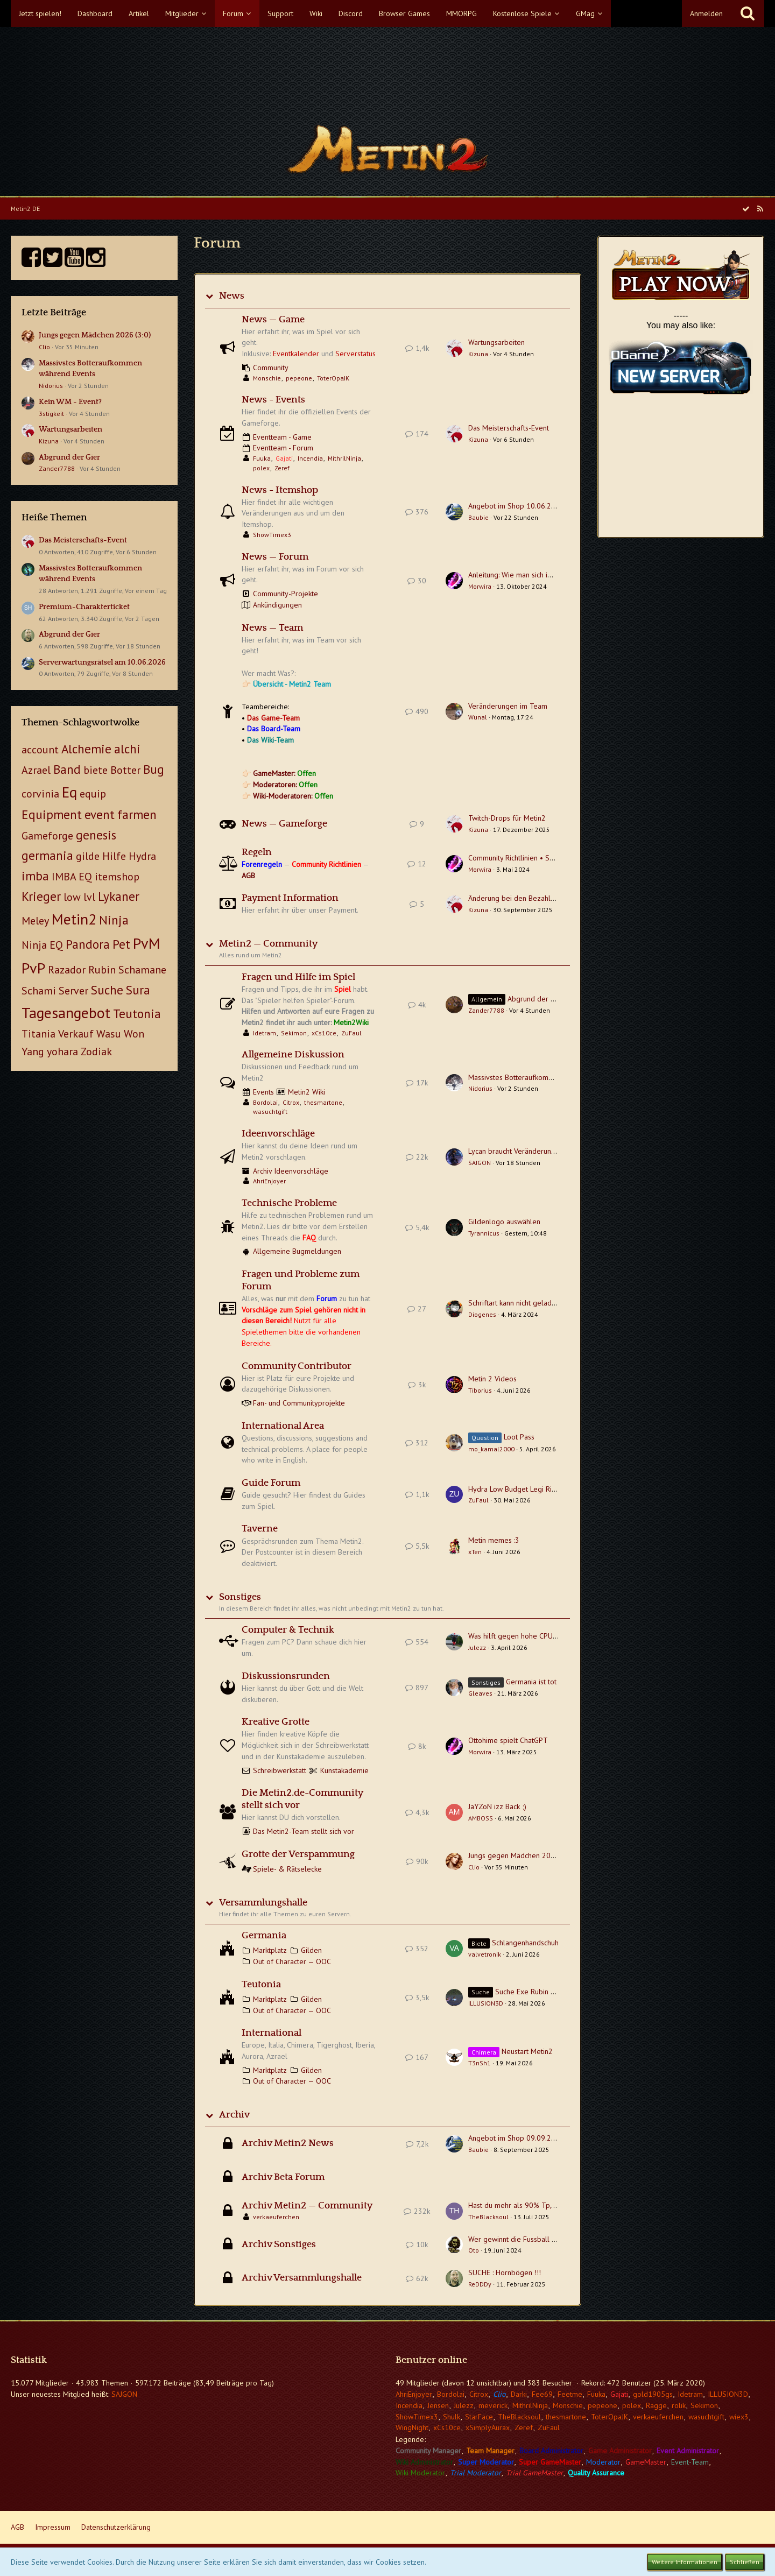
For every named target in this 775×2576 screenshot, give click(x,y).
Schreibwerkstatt (279, 1770)
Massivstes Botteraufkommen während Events (542, 1077)
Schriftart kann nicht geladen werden (527, 1303)
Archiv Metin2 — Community (307, 2205)
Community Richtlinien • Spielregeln (525, 858)
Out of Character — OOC (292, 1961)
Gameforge (47, 836)
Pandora (88, 944)
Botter (125, 770)
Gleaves (480, 1693)
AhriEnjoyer (269, 1181)
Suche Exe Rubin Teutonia (536, 1991)
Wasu (108, 1034)
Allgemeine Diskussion (293, 1054)
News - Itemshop (280, 490)
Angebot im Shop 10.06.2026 (516, 506)
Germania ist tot (531, 1681)
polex (261, 468)
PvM (146, 943)
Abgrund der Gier (69, 457)
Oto (473, 2250)
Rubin (102, 970)
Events (263, 1092)
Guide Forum (271, 1483)
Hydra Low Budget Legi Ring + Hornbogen (536, 1489)
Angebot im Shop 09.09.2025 (516, 2138)
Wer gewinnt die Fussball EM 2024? (526, 2239)
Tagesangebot (66, 1012)
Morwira (479, 586)
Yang (33, 1051)
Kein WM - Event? (70, 402)
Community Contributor (296, 1366)
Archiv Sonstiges (279, 2244)
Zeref (282, 468)
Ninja (114, 920)
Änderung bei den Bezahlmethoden (525, 898)
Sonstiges (240, 1597)
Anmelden (706, 13)
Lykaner (118, 896)
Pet (121, 944)
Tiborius (480, 1390)
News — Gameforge (284, 823)
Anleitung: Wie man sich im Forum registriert (539, 575)
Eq (69, 792)
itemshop (117, 877)
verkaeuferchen (276, 2217)
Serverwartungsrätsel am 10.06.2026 (102, 662)
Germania (264, 1935)
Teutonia (137, 1013)
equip (93, 794)
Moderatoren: (285, 784)
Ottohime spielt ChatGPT (508, 1740)
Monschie (267, 378)
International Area (283, 1426)
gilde (88, 856)
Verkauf (76, 1034)
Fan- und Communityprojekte (299, 1403)
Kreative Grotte (275, 1722)
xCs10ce (324, 1033)
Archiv (234, 2114)
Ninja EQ (42, 945)
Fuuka (262, 458)
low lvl (79, 897)
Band (67, 769)
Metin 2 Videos (492, 1379)
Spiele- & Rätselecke (287, 1869)
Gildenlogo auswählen (504, 1221)
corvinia (40, 794)
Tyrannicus (483, 1233)
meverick (493, 2405)
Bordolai (265, 1102)
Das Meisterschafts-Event (83, 540)
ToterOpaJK (333, 378)
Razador (67, 970)
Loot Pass (519, 1437)
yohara (62, 1051)
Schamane (142, 970)
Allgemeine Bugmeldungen (297, 1251)
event (99, 814)
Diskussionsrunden (286, 1676)
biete (95, 770)
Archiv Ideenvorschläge (290, 1171)
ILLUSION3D (485, 2003)
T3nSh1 (479, 2063)
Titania (38, 1034)
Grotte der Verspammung (298, 1854)
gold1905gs (653, 2394)
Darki (519, 2394)
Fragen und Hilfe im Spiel (298, 977)
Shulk (451, 2417)
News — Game (273, 319)
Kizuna (49, 441)
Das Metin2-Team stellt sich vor (303, 1831)
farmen (137, 814)
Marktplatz (270, 1950)
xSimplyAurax (488, 2427)
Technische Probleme (289, 1203)
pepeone (299, 378)
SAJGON (479, 1163)
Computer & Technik (288, 1630)
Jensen (438, 2405)
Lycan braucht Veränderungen (515, 1151)
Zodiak (96, 1051)
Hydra (142, 856)
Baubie (478, 517)
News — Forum (275, 557)
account (40, 750)
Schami (39, 991)
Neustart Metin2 (527, 2051)
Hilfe (114, 856)
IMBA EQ (72, 877)
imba (35, 876)
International (271, 2033)
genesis (96, 835)
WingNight (412, 2427)
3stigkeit (51, 414)
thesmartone (323, 1102)
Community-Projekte (285, 593)
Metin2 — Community (268, 943)
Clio (44, 347)
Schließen (744, 2562)
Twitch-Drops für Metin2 (507, 818)
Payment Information (290, 898)
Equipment (52, 814)
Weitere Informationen (684, 2562)
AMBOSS (480, 1818)
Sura (138, 990)
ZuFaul (351, 1033)
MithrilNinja (344, 458)
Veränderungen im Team (507, 706)
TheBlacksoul (488, 2217)
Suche (107, 990)
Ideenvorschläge (278, 1133)
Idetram (264, 1033)
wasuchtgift (270, 1111)
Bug (153, 769)
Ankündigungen (277, 605)
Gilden (311, 1950)
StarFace (479, 2417)
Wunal (477, 717)
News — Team (272, 628)
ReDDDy (479, 2284)
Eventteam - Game (282, 437)
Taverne (260, 1528)
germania (47, 855)
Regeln (257, 852)
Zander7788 (57, 468)
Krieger (41, 896)
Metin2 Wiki (306, 1092)
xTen (475, 1552)
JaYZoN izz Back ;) (497, 1806)
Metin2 (74, 919)
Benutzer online (431, 2360)
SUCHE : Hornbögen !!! (504, 2272)
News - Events (273, 399)
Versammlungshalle (263, 1902)
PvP (33, 968)
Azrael (36, 770)
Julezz (477, 1647)
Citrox (291, 1102)
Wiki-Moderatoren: (293, 796)
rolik (679, 2405)
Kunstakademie (344, 1770)
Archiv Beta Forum (283, 2177)
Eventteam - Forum (283, 448)
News (231, 296)
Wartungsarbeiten (70, 429)
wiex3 (739, 2417)
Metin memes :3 (493, 1540)
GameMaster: (284, 773)
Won (134, 1034)
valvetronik (484, 1954)
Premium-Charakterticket (84, 607)
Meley (35, 921)
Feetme (570, 2394)
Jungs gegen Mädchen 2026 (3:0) (95, 335)
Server (73, 991)
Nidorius (51, 386)
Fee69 (542, 2394)
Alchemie (86, 749)
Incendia (310, 458)
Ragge (656, 2405)
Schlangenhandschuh (525, 1942)
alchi (127, 749)
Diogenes (482, 1314)
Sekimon (294, 1033)
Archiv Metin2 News (288, 2143)
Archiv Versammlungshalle (302, 2277)
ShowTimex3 (272, 535)
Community (270, 367)
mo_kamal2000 (491, 1449)
